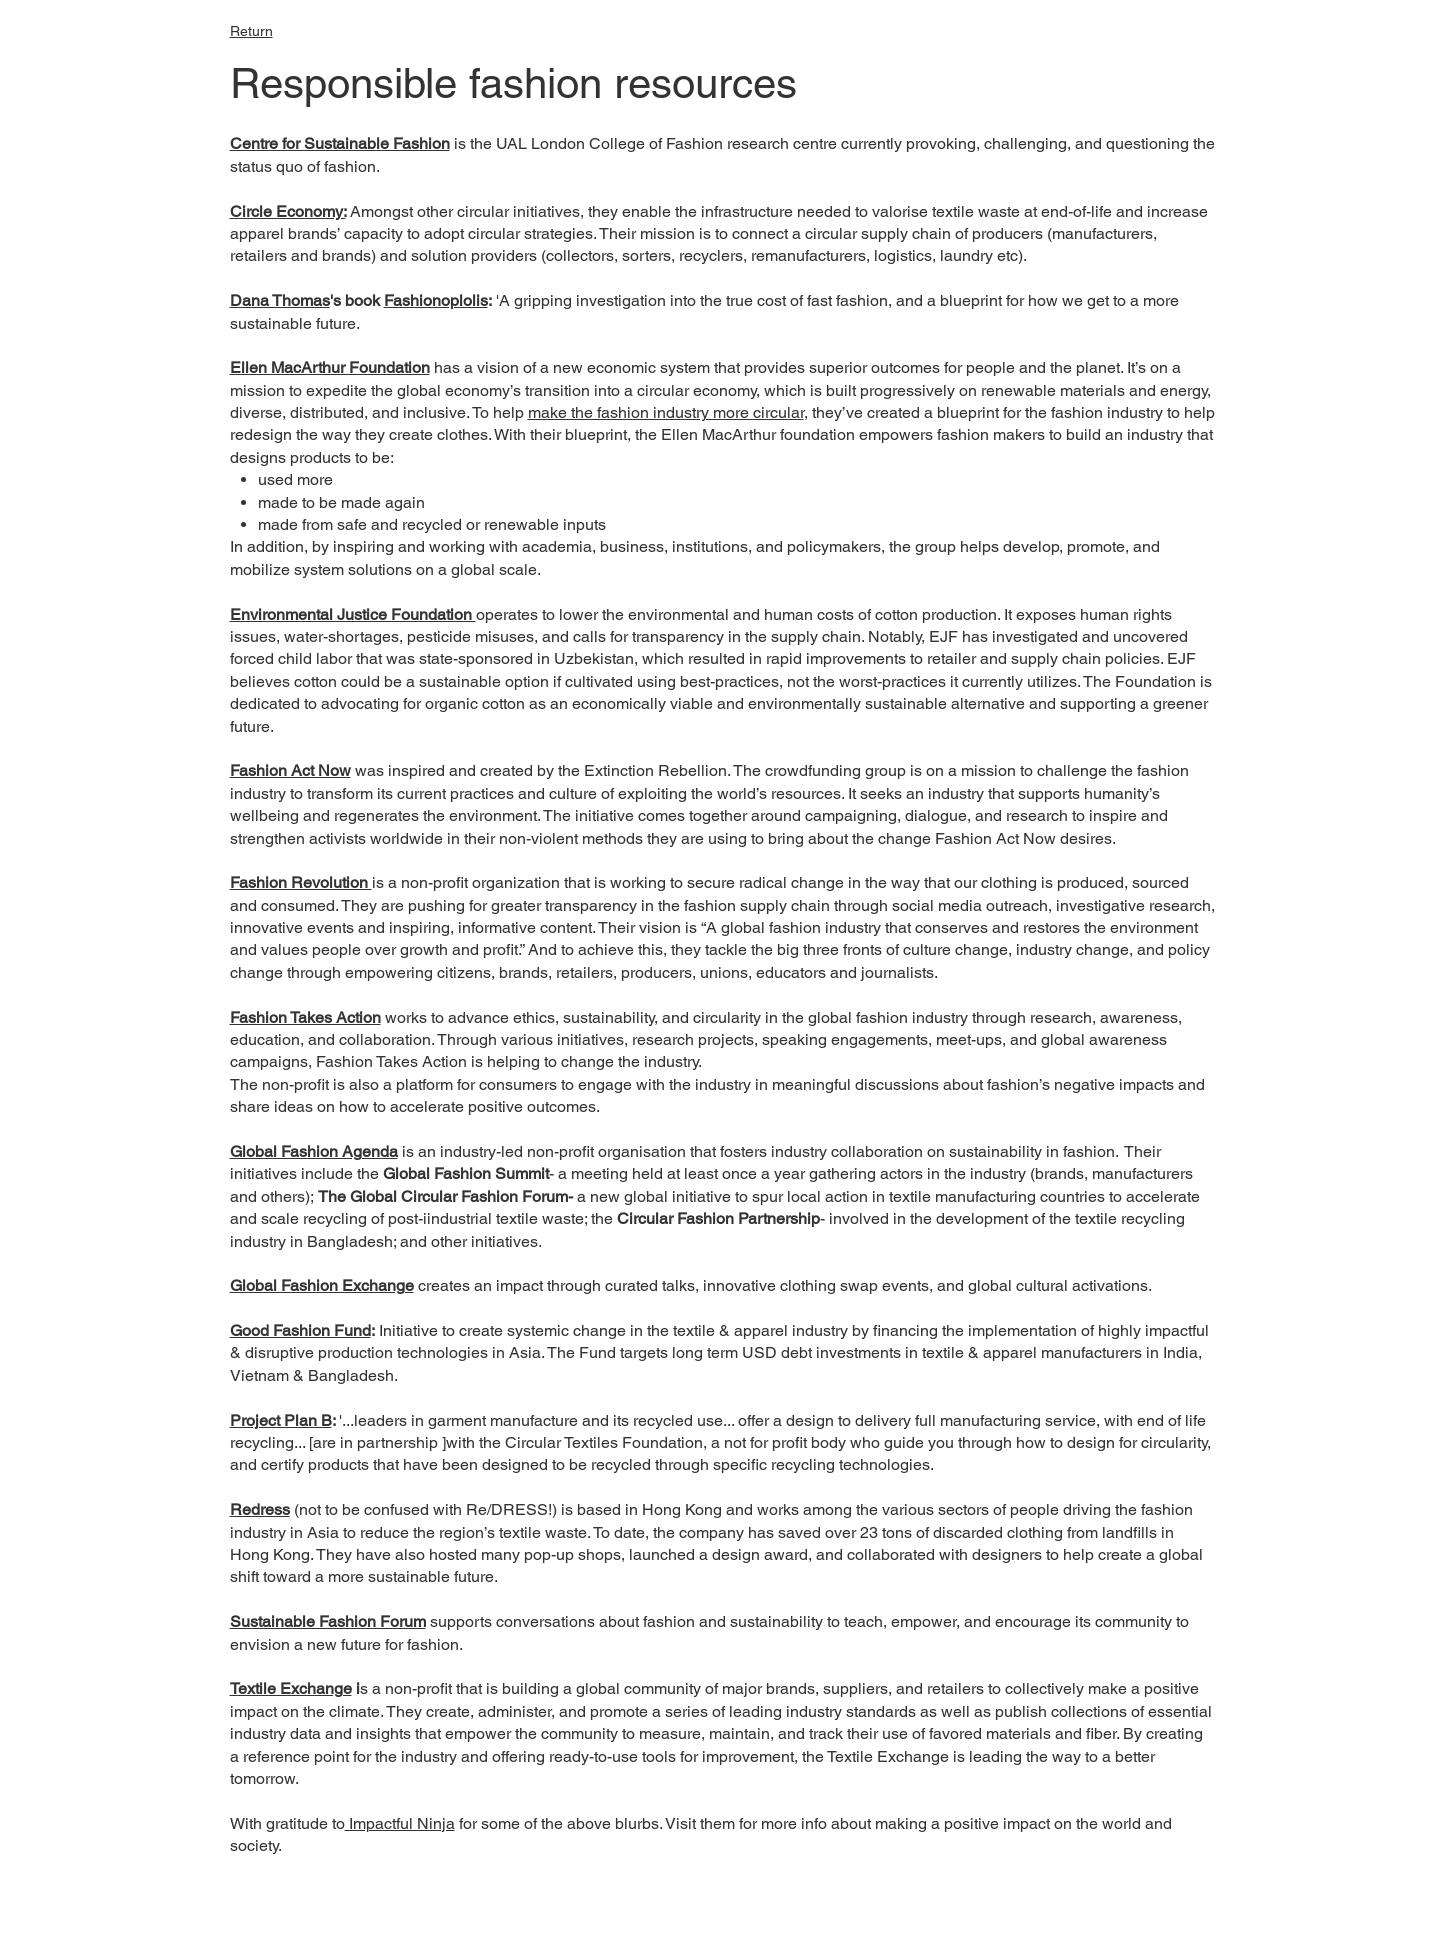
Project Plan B (281, 1420)
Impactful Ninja (400, 1823)
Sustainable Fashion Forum (328, 1621)
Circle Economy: (288, 211)
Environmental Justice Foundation (353, 614)
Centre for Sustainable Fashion (340, 143)
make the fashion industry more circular (666, 412)
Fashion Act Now (290, 770)
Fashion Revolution (301, 882)
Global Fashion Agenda (314, 1151)
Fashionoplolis (436, 300)
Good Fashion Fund (300, 1330)
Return (251, 31)
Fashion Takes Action (305, 1017)
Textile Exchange (291, 1688)
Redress (260, 1509)
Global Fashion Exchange (322, 1285)
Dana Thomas (280, 300)
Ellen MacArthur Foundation (330, 367)
